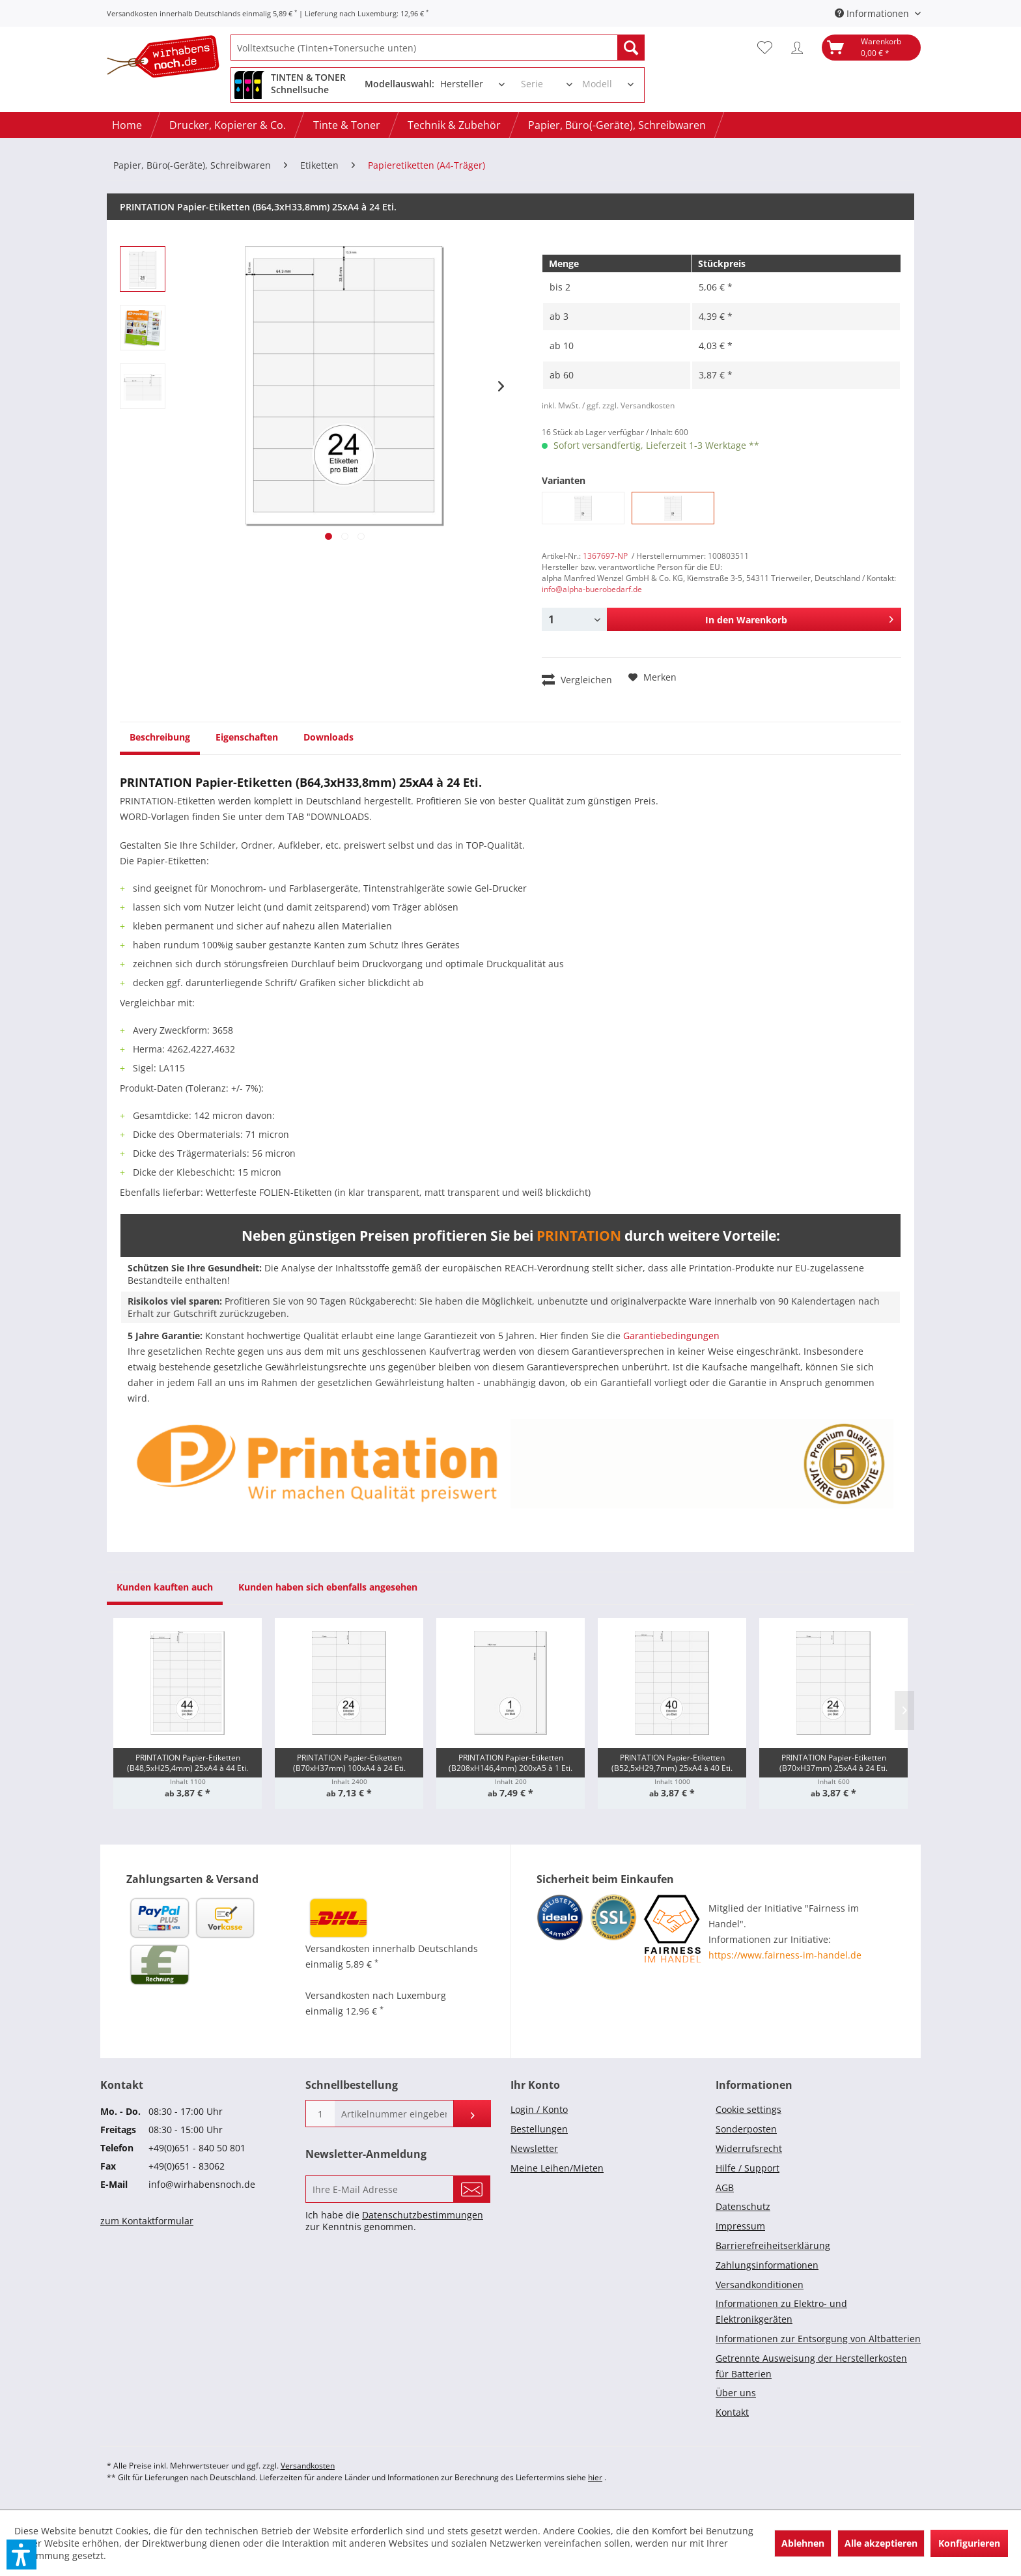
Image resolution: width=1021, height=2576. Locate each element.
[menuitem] (438, 48)
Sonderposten (746, 2129)
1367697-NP (605, 555)
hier (595, 2477)
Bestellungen (539, 2129)
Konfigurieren (969, 2543)
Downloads (328, 737)
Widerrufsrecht (749, 2148)
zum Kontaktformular (146, 2221)
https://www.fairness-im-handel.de (784, 1955)
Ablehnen (802, 2543)
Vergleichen (577, 679)
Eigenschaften (247, 737)
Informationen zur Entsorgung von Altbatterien (818, 2338)
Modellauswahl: (399, 84)
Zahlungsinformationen (767, 2265)
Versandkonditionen (760, 2284)
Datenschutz (743, 2206)
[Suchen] (631, 48)
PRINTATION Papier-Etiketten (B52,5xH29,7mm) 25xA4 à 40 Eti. (672, 1763)
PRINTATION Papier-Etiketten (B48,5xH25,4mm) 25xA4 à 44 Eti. (187, 1763)
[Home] (127, 125)
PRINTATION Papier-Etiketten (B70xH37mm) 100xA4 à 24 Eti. (349, 1763)
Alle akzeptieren (881, 2543)
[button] (21, 2554)
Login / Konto (539, 2109)
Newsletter (534, 2148)
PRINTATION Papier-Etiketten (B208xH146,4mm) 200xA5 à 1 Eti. (510, 1763)
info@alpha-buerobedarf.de (592, 589)
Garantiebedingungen (671, 1335)
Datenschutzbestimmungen (422, 2215)
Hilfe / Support (747, 2168)
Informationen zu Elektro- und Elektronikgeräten (781, 2311)
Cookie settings (748, 2109)
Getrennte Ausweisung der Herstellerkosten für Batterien (811, 2366)
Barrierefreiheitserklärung (773, 2245)
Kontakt (732, 2412)
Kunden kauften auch (165, 1587)
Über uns (736, 2392)
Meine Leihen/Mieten (557, 2168)
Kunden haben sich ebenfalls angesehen (327, 1587)
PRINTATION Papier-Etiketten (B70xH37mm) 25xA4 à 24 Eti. (833, 1763)
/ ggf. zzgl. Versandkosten (628, 405)
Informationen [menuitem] (873, 13)
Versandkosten (308, 2465)
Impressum (740, 2226)
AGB (725, 2187)
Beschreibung (160, 737)
